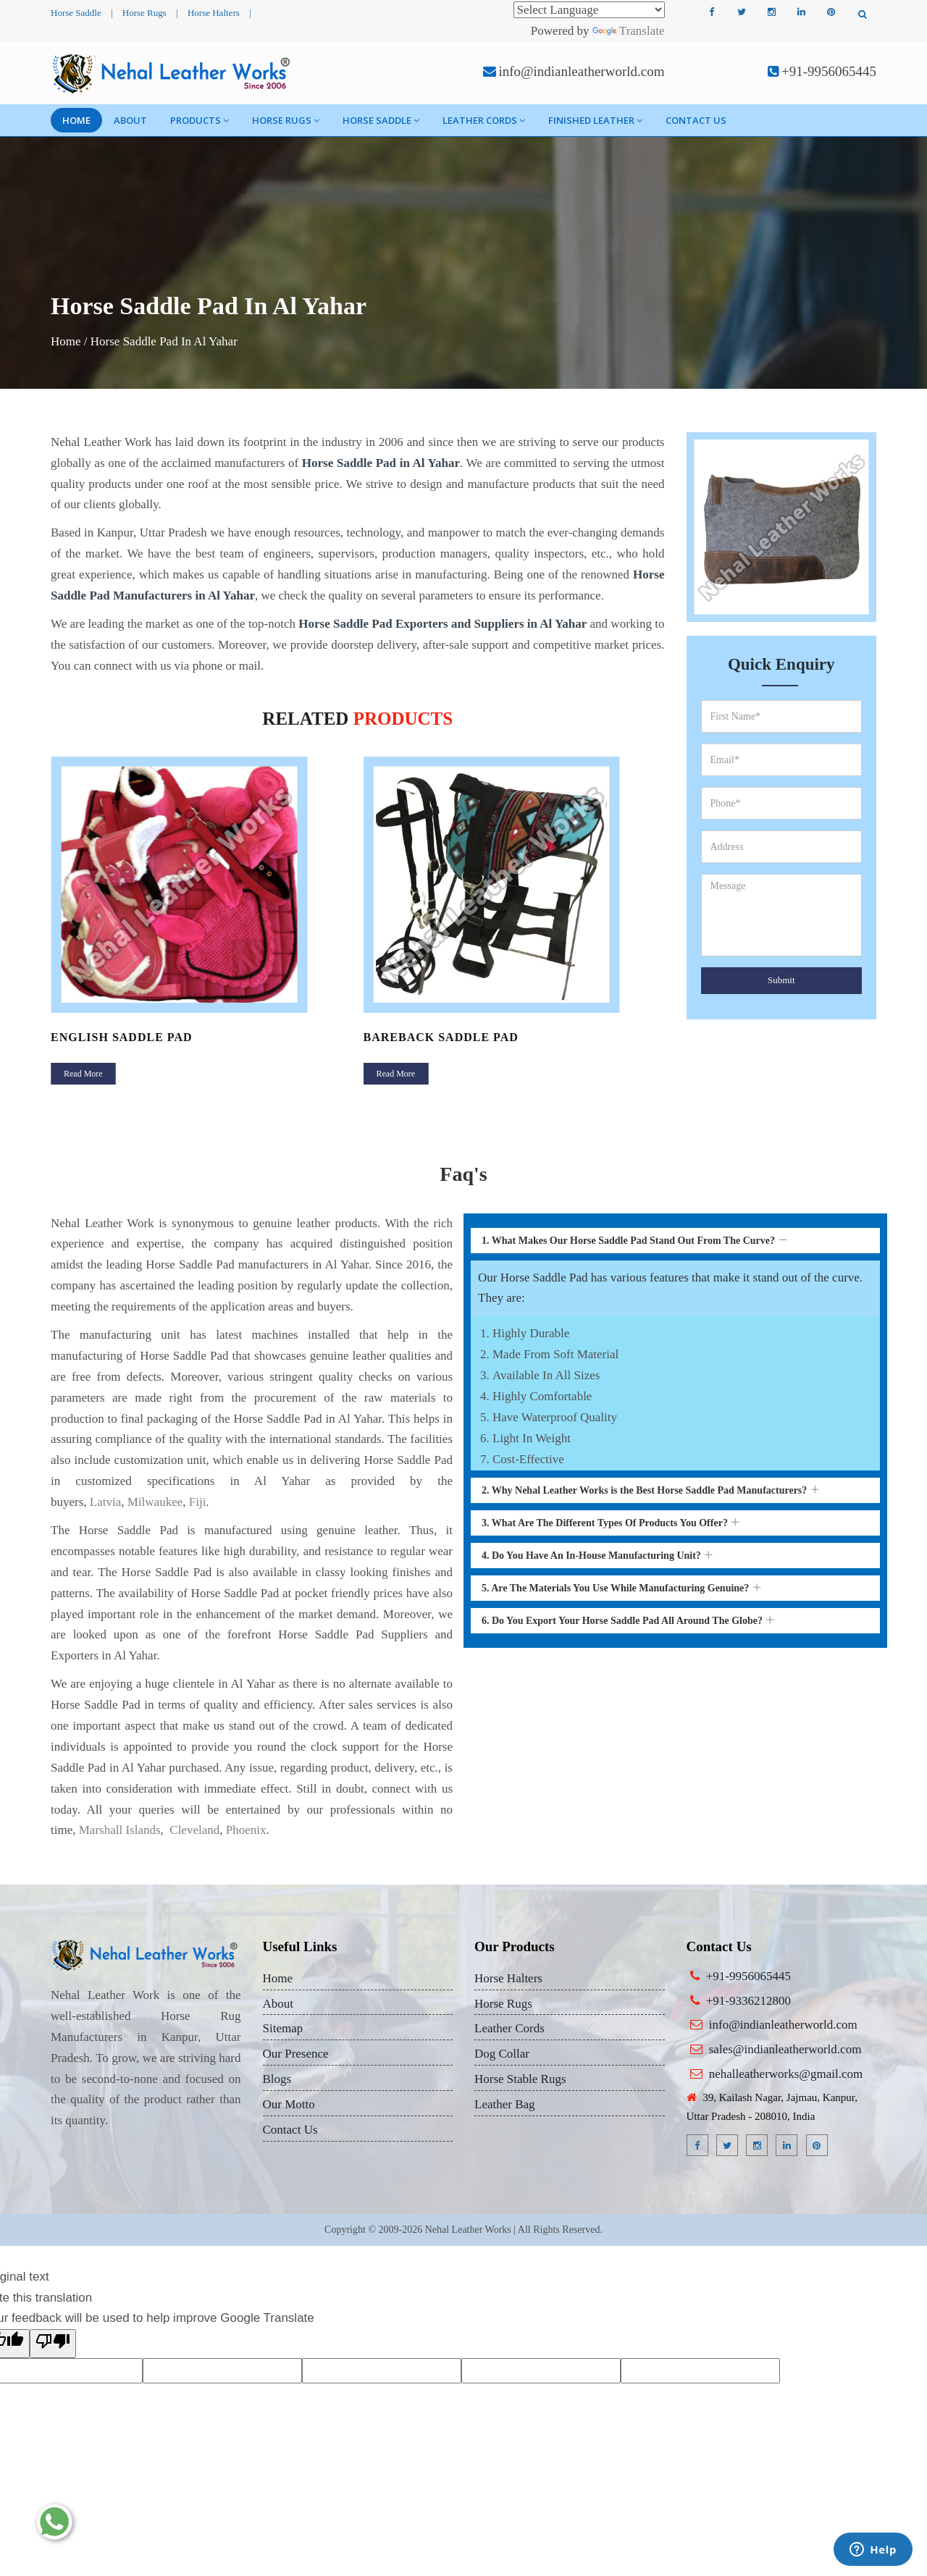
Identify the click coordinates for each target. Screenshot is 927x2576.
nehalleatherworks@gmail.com (786, 2074)
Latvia (105, 1502)
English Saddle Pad (122, 1037)
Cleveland (193, 1830)
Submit (781, 980)
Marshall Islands (120, 1830)
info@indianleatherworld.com (581, 71)
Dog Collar (501, 2054)
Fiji (197, 1502)
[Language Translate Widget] (589, 9)
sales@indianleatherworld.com (785, 2049)
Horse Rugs (144, 12)
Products (199, 120)
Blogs (277, 2079)
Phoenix (246, 1830)
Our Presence (296, 2054)
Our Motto (289, 2104)
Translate (628, 31)
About (130, 120)
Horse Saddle (76, 12)
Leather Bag (504, 2104)
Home (76, 120)
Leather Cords (483, 120)
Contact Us (696, 120)
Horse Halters (214, 12)
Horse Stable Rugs (520, 2079)
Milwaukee (155, 1502)
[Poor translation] (53, 2343)
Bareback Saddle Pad (441, 1037)
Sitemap (283, 2028)
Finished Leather (595, 120)
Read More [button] (83, 1074)
